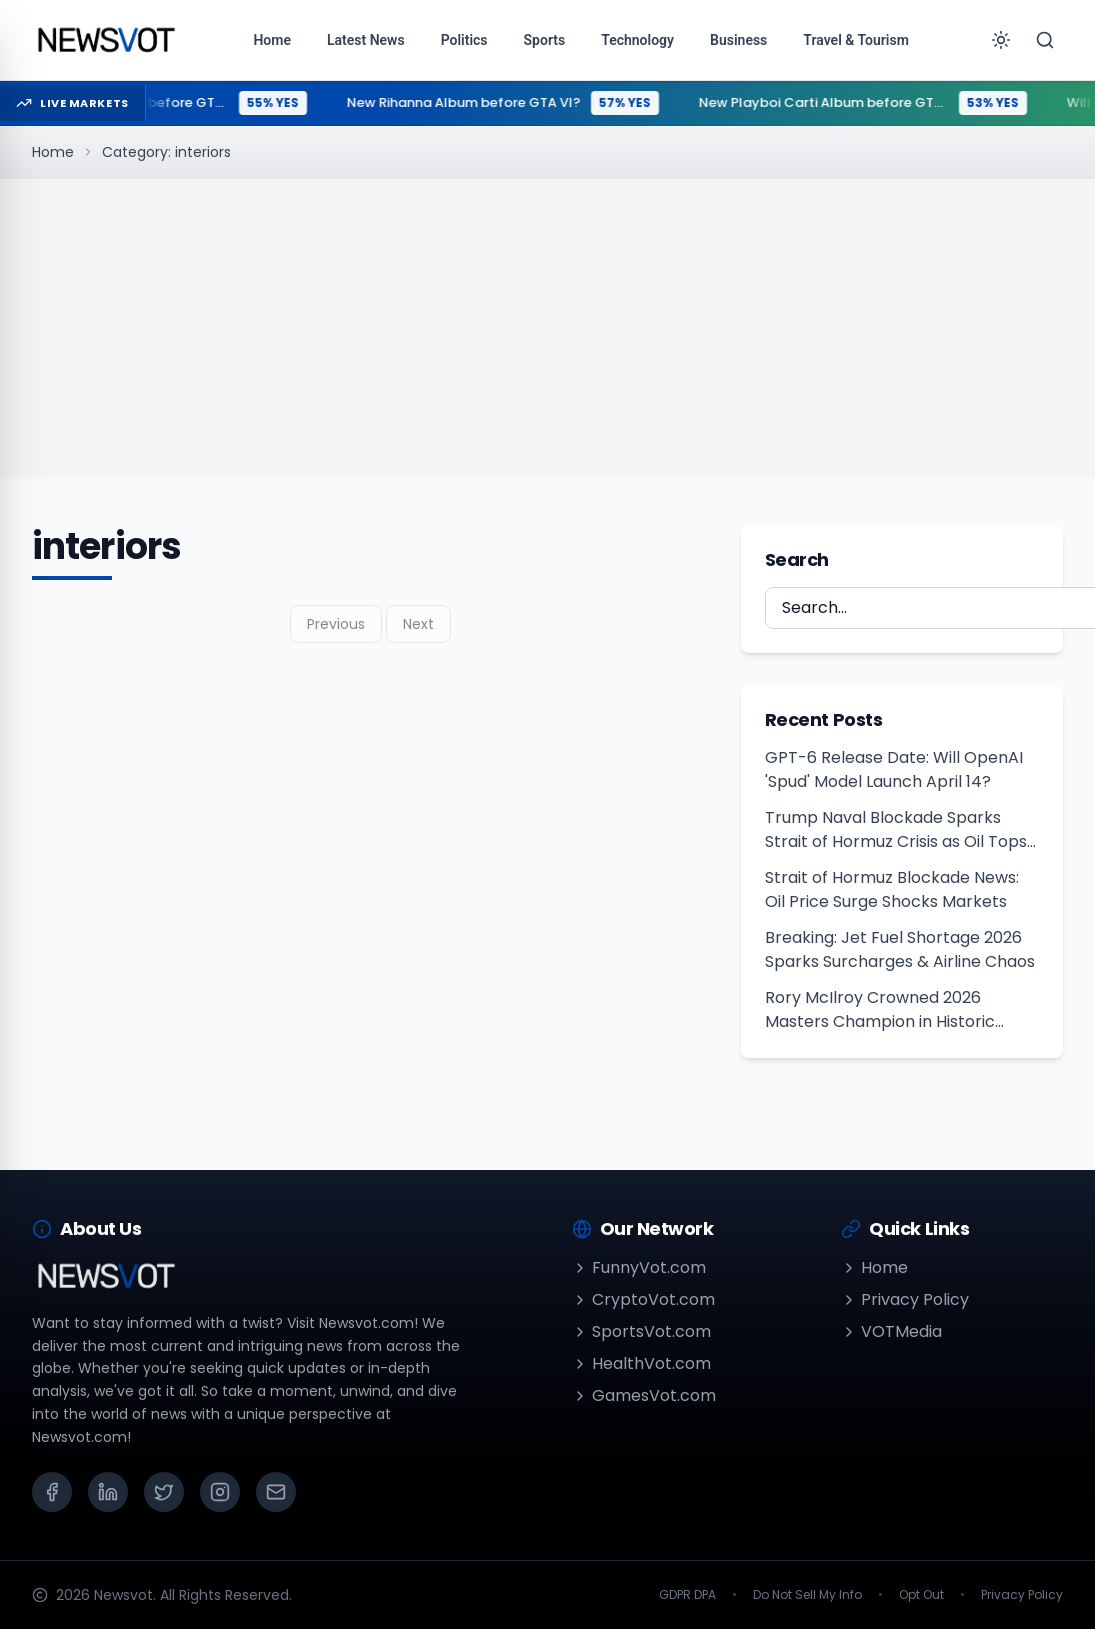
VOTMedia (891, 1331)
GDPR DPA (687, 1595)
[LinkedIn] (108, 1492)
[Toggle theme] (1001, 40)
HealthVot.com (641, 1363)
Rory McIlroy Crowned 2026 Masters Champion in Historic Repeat (880, 1010)
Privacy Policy (905, 1299)
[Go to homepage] (105, 40)
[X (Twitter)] (164, 1492)
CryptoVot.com (643, 1299)
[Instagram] (220, 1492)
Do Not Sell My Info (807, 1595)
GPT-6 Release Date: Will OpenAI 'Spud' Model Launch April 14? (894, 769)
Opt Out (921, 1595)
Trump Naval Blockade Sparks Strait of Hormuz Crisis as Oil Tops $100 (896, 830)
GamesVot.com (644, 1395)
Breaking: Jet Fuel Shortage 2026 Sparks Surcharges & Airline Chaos (900, 949)
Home (53, 152)
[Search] (1045, 40)
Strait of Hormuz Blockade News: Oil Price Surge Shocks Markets (892, 889)
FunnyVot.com (639, 1267)
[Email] (276, 1492)
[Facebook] (52, 1492)
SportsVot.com (641, 1331)
